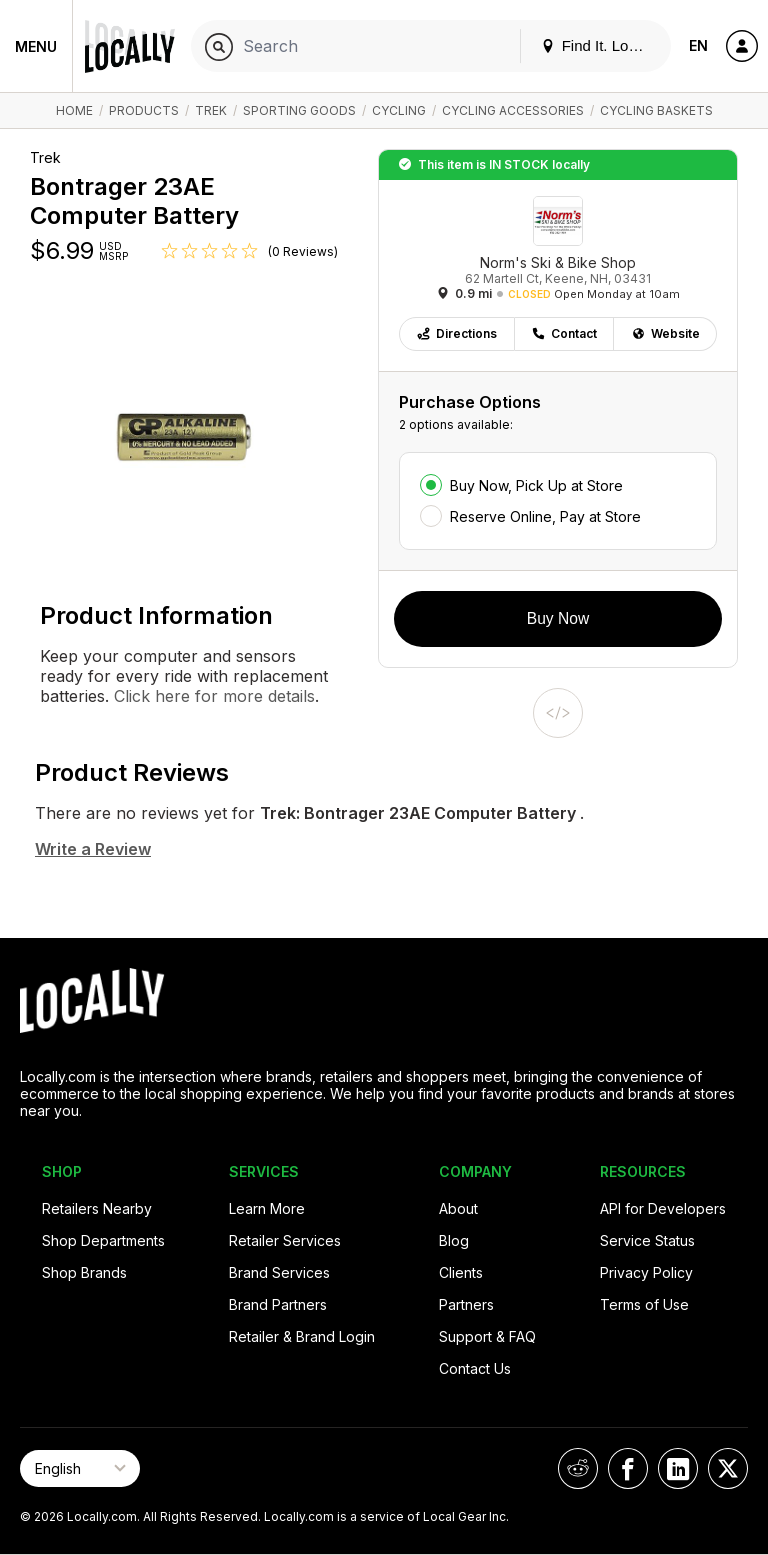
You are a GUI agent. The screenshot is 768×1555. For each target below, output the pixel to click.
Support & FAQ (487, 1336)
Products (144, 110)
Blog (454, 1240)
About (458, 1208)
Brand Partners (278, 1304)
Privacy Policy (646, 1272)
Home (74, 110)
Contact (564, 333)
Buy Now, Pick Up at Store (536, 485)
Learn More (267, 1208)
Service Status (647, 1240)
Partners (466, 1304)
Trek (211, 110)
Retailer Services (285, 1240)
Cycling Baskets (656, 110)
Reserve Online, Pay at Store (545, 516)
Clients (461, 1272)
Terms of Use (644, 1304)
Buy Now (558, 618)
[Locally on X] (728, 1468)
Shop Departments (103, 1240)
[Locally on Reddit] (578, 1468)
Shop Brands (84, 1272)
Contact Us (475, 1368)
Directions (456, 333)
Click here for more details (212, 696)
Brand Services (279, 1272)
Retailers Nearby (97, 1208)
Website (665, 333)
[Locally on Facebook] (628, 1468)
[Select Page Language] (80, 1468)
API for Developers (663, 1208)
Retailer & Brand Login (302, 1336)
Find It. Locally (600, 45)
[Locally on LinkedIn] (678, 1468)
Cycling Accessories (513, 110)
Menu (36, 46)
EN (698, 45)
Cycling (399, 110)
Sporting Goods (299, 110)
